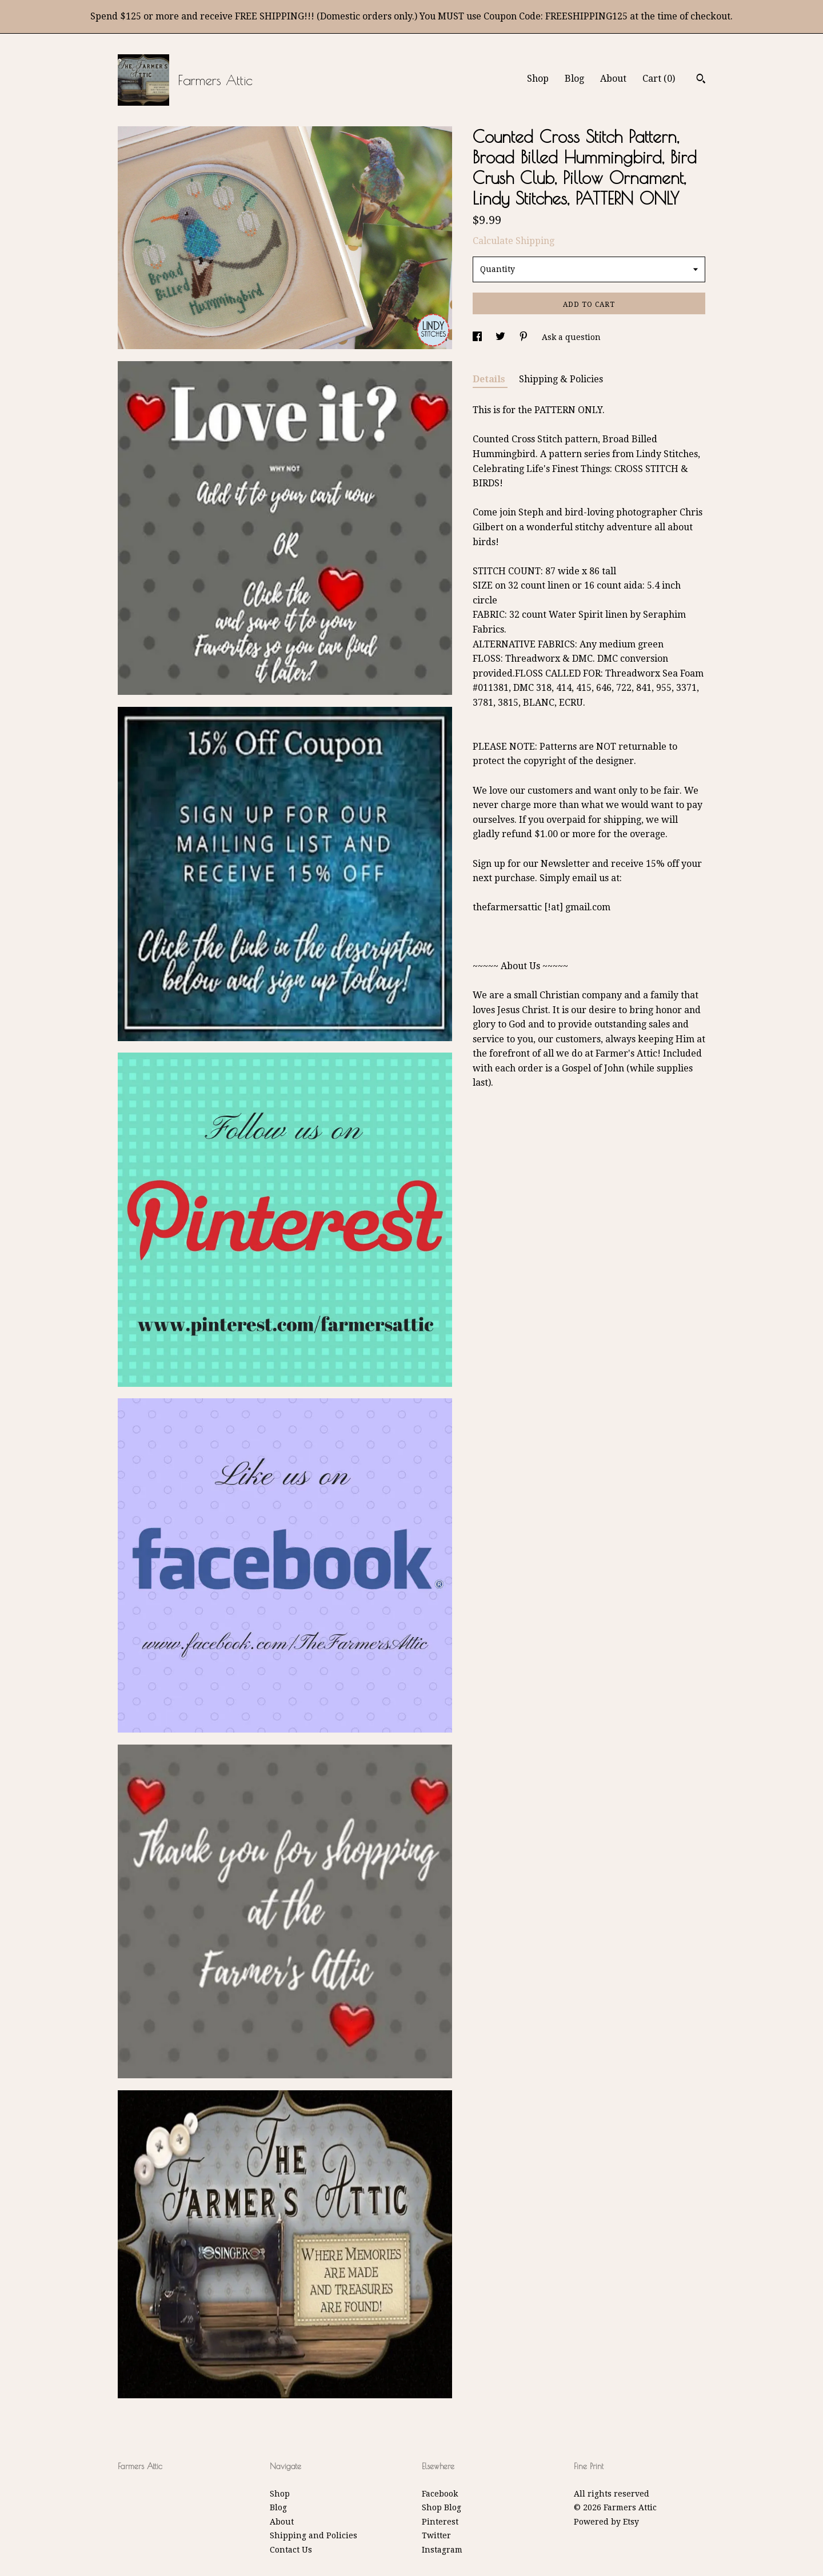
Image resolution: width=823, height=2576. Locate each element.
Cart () (658, 78)
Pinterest (440, 2521)
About (613, 78)
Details (490, 379)
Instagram (442, 2549)
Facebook (440, 2493)
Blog (574, 78)
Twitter (436, 2535)
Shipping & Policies (561, 379)
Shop (538, 78)
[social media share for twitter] (502, 337)
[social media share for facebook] (478, 337)
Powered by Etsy (606, 2521)
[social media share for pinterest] (524, 337)
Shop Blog (441, 2507)
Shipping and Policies (313, 2535)
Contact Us (291, 2549)
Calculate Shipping (513, 240)
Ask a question (571, 337)
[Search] (701, 80)
